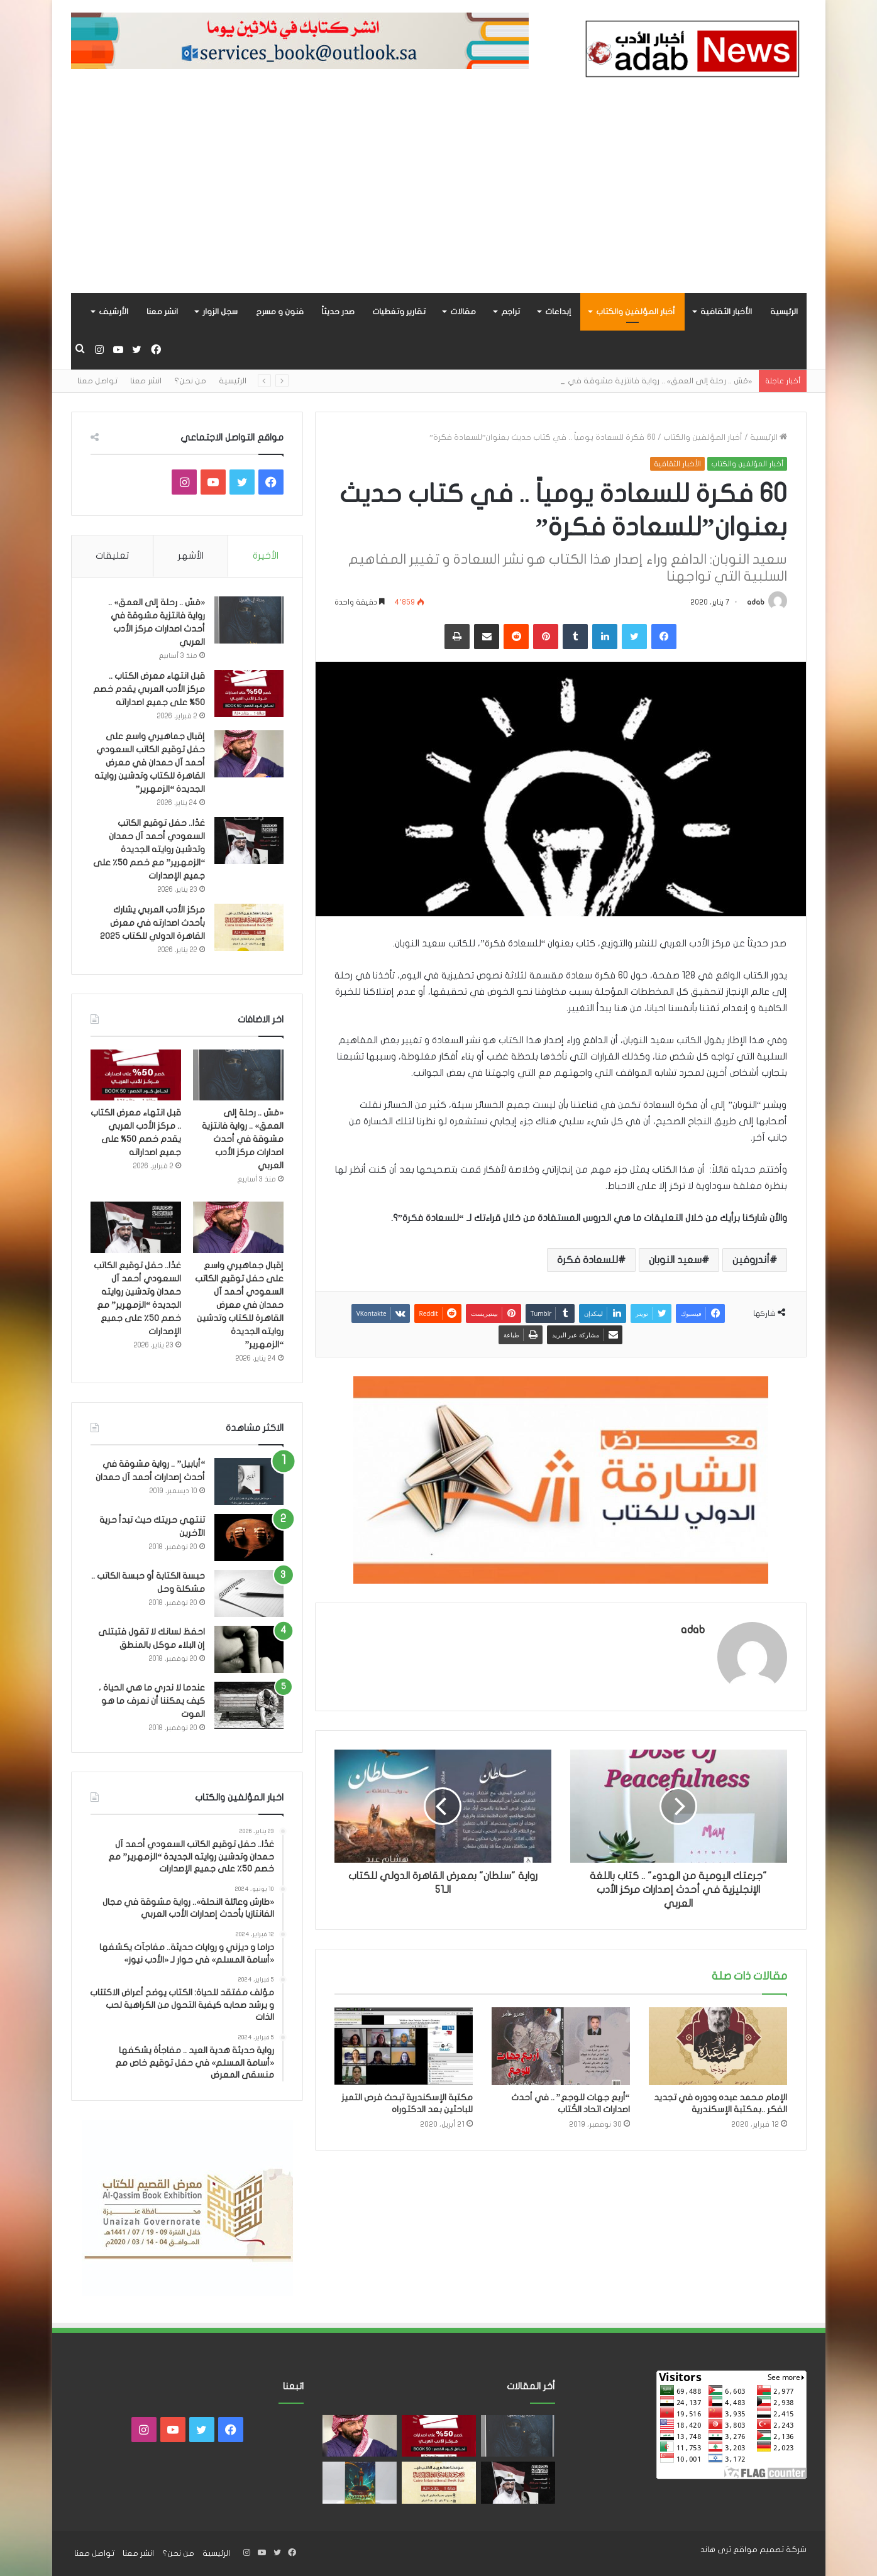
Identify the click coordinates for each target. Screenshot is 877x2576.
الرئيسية (784, 311)
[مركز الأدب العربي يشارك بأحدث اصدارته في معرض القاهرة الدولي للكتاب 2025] (249, 927)
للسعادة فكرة (587, 1260)
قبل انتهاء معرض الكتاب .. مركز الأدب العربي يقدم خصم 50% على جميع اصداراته (149, 689)
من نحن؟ (190, 380)
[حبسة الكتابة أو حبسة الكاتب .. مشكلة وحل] (249, 1593)
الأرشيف (113, 311)
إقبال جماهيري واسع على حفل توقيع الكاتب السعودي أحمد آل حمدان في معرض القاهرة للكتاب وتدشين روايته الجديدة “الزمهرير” (149, 763)
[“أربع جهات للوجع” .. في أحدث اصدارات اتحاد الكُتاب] (561, 2046)
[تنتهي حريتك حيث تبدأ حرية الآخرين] (249, 1537)
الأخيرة (266, 556)
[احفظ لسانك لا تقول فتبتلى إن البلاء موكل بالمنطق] (249, 1649)
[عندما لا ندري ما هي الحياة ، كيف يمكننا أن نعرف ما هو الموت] (249, 1705)
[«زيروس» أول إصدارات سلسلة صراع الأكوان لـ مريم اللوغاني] (360, 2483)
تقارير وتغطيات (399, 311)
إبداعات (558, 311)
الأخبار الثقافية (726, 311)
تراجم (510, 311)
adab (755, 602)
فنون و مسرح (280, 311)
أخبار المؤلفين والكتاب (635, 311)
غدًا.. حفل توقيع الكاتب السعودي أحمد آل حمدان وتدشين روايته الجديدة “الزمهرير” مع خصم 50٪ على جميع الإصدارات (149, 849)
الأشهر (191, 556)
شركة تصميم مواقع (770, 2549)
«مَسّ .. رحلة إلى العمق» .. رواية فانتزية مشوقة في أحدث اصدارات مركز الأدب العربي (243, 1139)
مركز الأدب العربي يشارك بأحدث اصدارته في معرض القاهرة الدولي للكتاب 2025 (152, 923)
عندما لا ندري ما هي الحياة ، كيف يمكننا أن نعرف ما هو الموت (152, 1701)
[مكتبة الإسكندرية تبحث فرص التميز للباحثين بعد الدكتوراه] (403, 2046)
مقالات (463, 311)
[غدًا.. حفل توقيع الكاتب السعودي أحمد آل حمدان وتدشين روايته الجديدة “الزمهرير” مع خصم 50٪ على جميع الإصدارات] (249, 840)
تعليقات (112, 556)
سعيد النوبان (675, 1260)
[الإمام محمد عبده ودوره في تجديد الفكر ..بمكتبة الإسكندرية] (718, 2046)
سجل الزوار (220, 311)
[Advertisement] (439, 199)
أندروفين (750, 1260)
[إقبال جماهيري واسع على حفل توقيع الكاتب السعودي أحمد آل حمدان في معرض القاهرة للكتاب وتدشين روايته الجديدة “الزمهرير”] (249, 753)
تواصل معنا (97, 380)
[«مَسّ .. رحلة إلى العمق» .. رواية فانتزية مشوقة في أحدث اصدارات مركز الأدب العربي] (249, 620)
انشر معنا (162, 311)
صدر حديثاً (338, 311)
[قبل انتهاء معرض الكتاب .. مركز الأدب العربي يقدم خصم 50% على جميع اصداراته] (249, 693)
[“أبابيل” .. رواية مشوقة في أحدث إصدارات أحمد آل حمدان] (249, 1481)
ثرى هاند (715, 2549)
